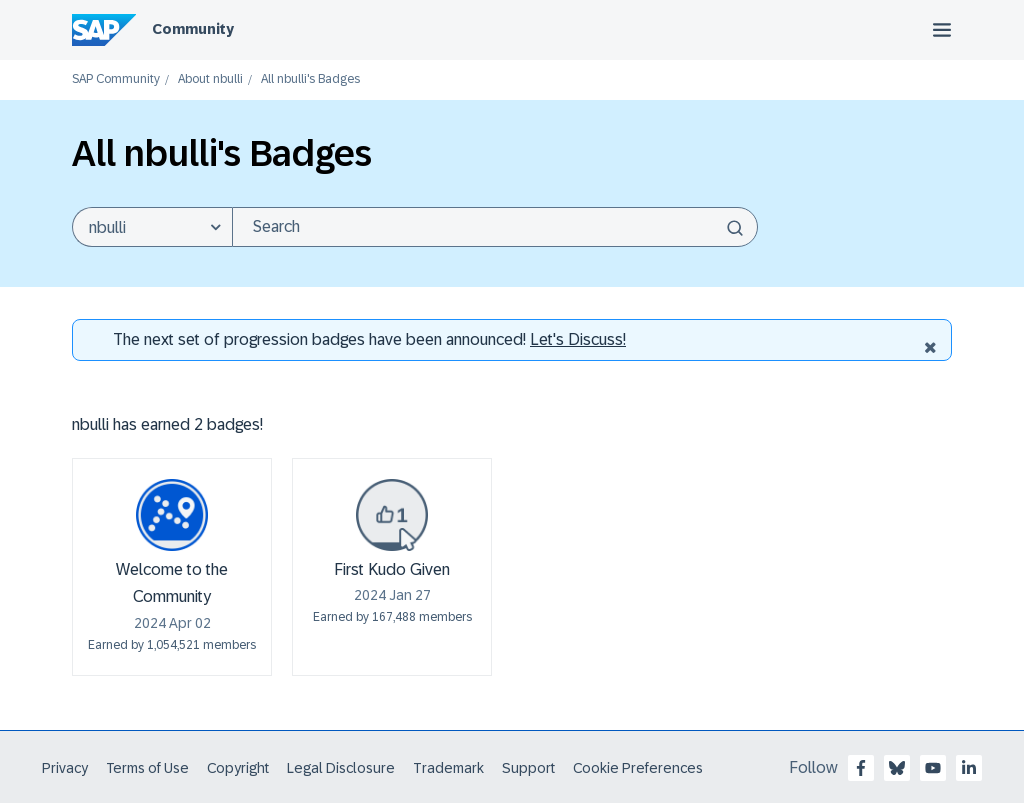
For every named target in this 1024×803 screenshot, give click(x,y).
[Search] (495, 227)
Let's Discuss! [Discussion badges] (578, 339)
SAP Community (116, 79)
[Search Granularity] (152, 227)
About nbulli (210, 79)
